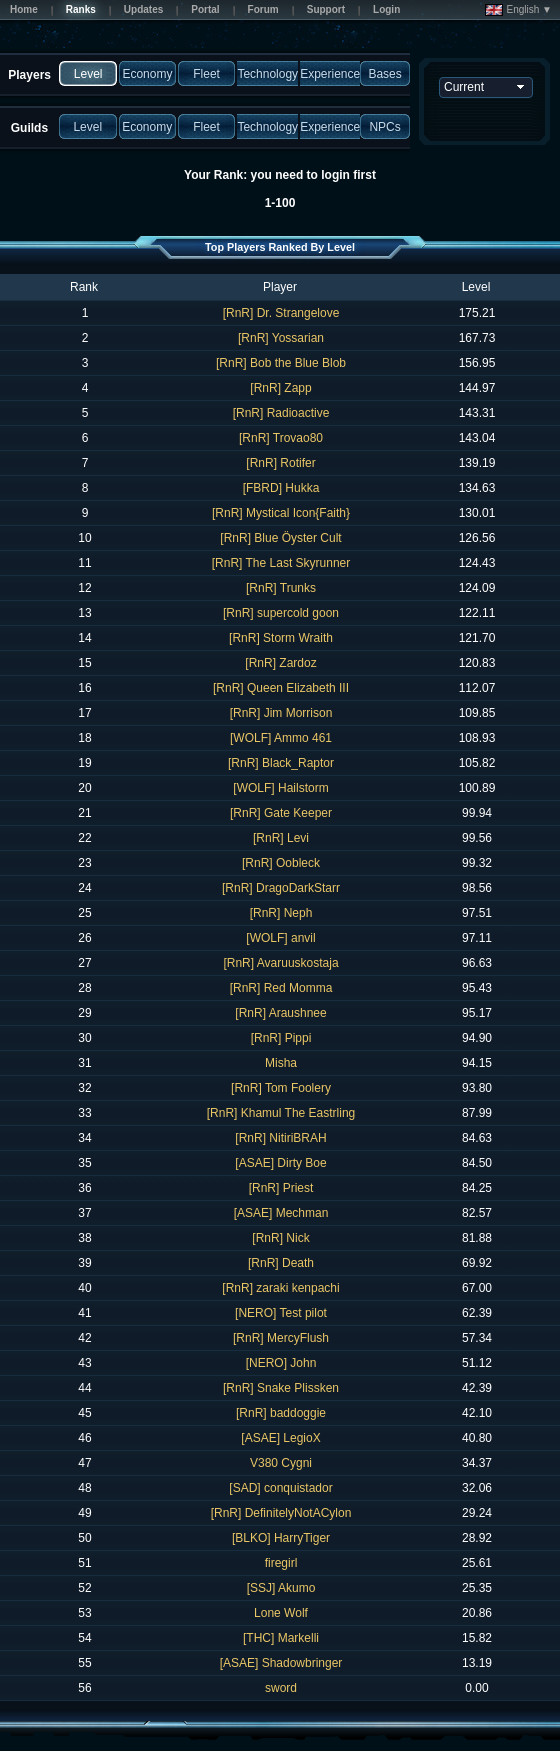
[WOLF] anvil (280, 938)
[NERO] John (281, 1363)
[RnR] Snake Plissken (281, 1388)
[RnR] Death (281, 1263)
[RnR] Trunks (281, 588)
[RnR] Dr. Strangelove (281, 313)
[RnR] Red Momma (281, 988)
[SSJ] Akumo (281, 1588)
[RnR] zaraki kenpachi (280, 1288)
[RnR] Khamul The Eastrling (281, 1113)
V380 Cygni (281, 1463)
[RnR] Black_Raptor (281, 763)
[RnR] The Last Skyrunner (281, 563)
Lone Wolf (281, 1613)
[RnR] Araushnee (280, 1013)
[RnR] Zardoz (280, 663)
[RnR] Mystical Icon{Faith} (281, 513)
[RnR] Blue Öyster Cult (280, 538)
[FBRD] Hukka (281, 488)
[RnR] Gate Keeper (281, 813)
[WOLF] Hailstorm (280, 788)
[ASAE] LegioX (280, 1438)
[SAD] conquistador (280, 1488)
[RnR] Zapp (280, 388)
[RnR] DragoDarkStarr (281, 888)
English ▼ (518, 10)
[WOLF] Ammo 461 (281, 738)
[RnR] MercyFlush (281, 1338)
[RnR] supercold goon (281, 613)
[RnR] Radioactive (281, 413)
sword (281, 1688)
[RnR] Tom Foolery (281, 1088)
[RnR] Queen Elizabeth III (281, 688)
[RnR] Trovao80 (281, 438)
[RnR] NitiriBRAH (280, 1138)
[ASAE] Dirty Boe (280, 1163)
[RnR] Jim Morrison (281, 713)
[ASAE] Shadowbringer (281, 1663)
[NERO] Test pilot (281, 1313)
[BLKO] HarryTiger (281, 1538)
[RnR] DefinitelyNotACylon (281, 1513)
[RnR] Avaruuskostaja (280, 963)
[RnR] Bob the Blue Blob (281, 363)
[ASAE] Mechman (281, 1213)
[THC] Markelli (281, 1638)
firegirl (281, 1563)
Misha (281, 1063)
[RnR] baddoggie (281, 1413)
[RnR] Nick (280, 1238)
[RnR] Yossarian (281, 338)
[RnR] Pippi (281, 1038)
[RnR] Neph (281, 913)
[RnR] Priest (281, 1188)
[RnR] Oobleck (281, 863)
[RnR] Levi (281, 838)
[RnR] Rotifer (280, 463)
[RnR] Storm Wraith (281, 638)
